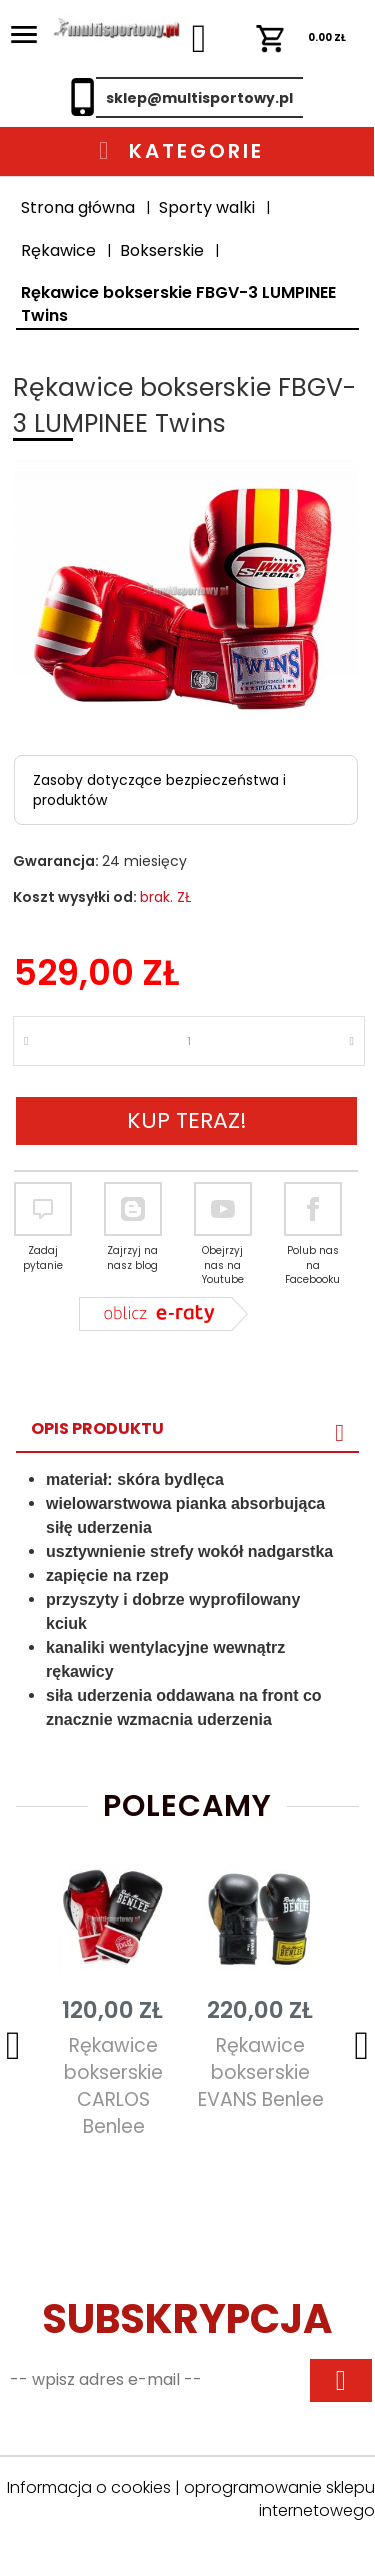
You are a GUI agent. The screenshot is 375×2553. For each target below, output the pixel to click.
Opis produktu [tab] (97, 1428)
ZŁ (301, 37)
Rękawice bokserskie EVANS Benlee (261, 2072)
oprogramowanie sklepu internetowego (279, 2499)
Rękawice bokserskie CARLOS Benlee (113, 2086)
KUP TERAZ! (187, 1120)
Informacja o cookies (89, 2487)
